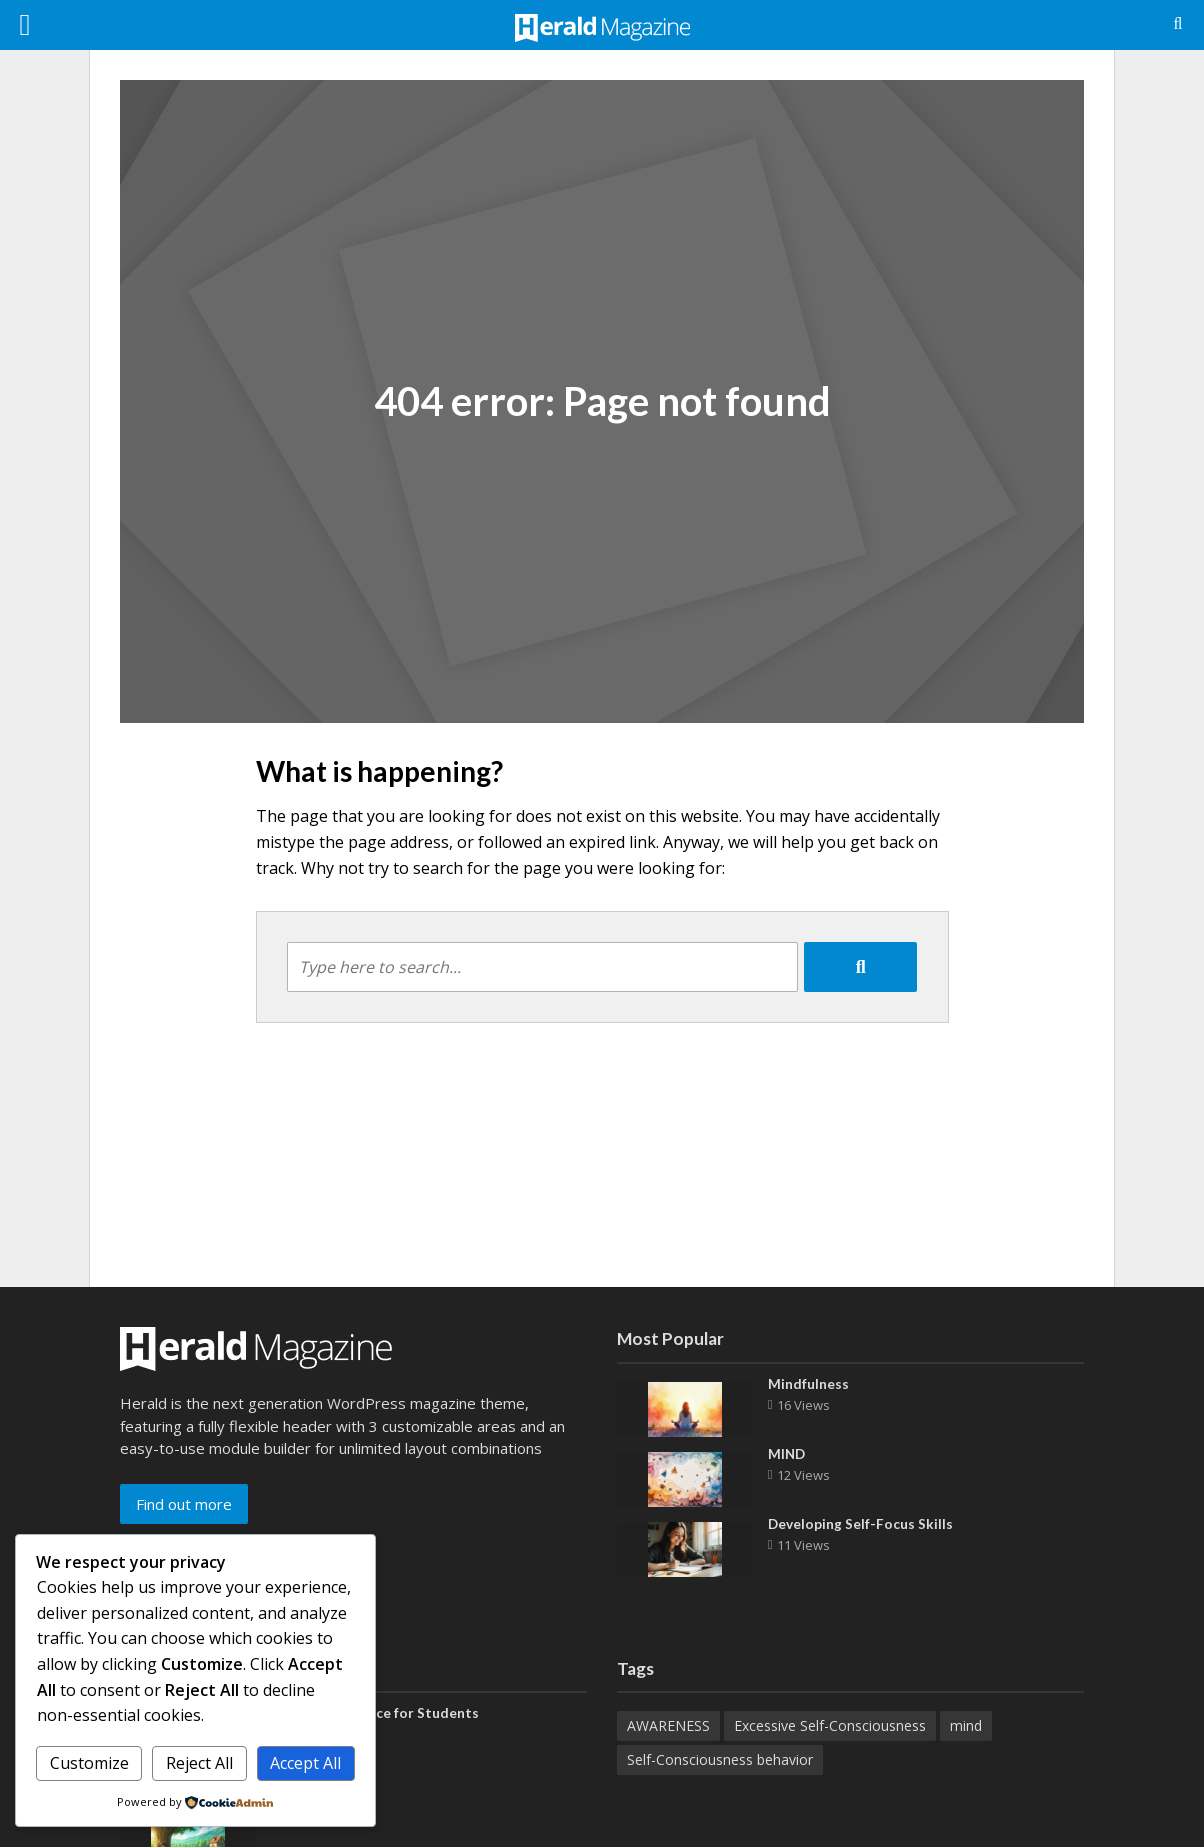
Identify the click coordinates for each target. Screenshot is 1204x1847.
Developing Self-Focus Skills (861, 1524)
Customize (89, 1763)
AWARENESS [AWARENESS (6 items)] (668, 1725)
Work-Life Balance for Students (376, 1713)
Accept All (305, 1763)
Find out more (184, 1504)
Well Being (306, 1819)
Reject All (199, 1763)
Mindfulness (808, 1384)
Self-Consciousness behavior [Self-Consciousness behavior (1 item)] (720, 1759)
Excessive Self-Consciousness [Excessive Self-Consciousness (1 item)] (830, 1725)
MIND (787, 1454)
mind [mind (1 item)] (966, 1725)
